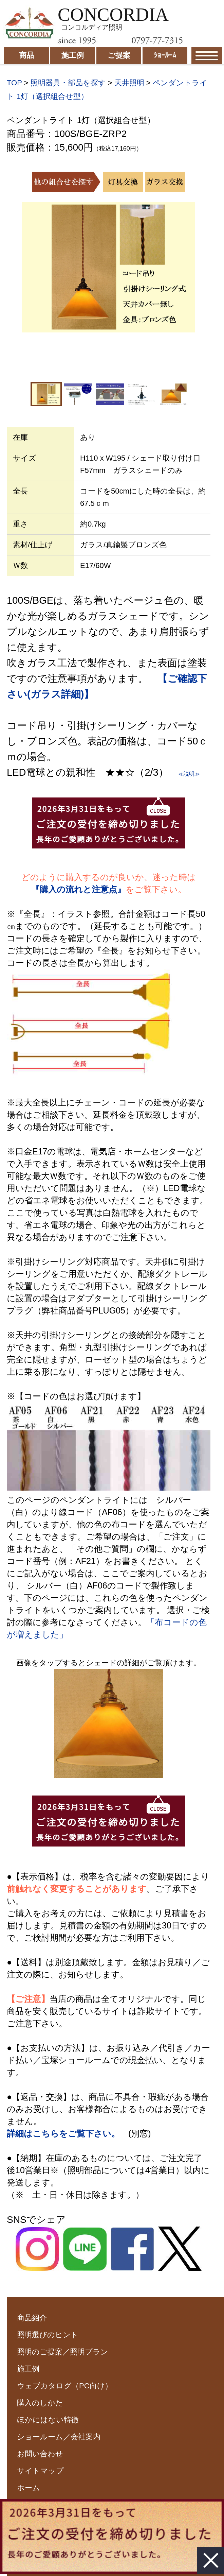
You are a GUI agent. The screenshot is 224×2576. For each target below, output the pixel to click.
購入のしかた (40, 2403)
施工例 (28, 2369)
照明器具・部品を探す (68, 83)
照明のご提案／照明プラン (62, 2352)
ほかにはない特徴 (48, 2420)
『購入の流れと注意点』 (78, 889)
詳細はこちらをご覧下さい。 (63, 2133)
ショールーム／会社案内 (58, 2437)
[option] (108, 267)
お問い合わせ (40, 2454)
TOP (14, 83)
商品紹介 (32, 2318)
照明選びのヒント (47, 2335)
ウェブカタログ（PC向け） (64, 2386)
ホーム (28, 2488)
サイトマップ (40, 2471)
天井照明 (129, 83)
